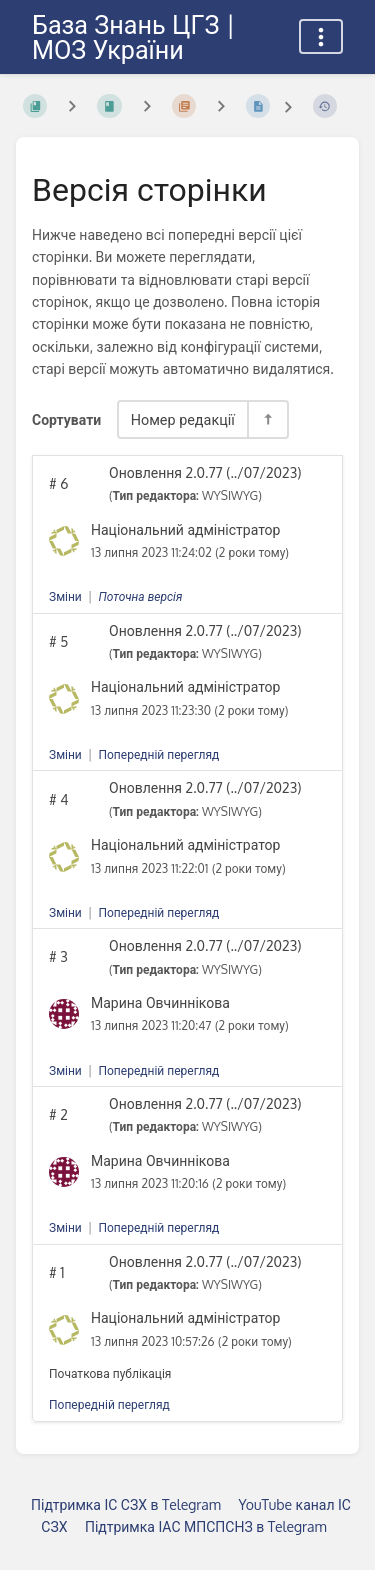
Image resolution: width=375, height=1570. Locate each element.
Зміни (65, 596)
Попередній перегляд (158, 754)
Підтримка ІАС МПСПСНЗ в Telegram (206, 1526)
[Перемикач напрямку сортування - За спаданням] (267, 419)
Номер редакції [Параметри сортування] (183, 419)
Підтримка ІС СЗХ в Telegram (126, 1504)
